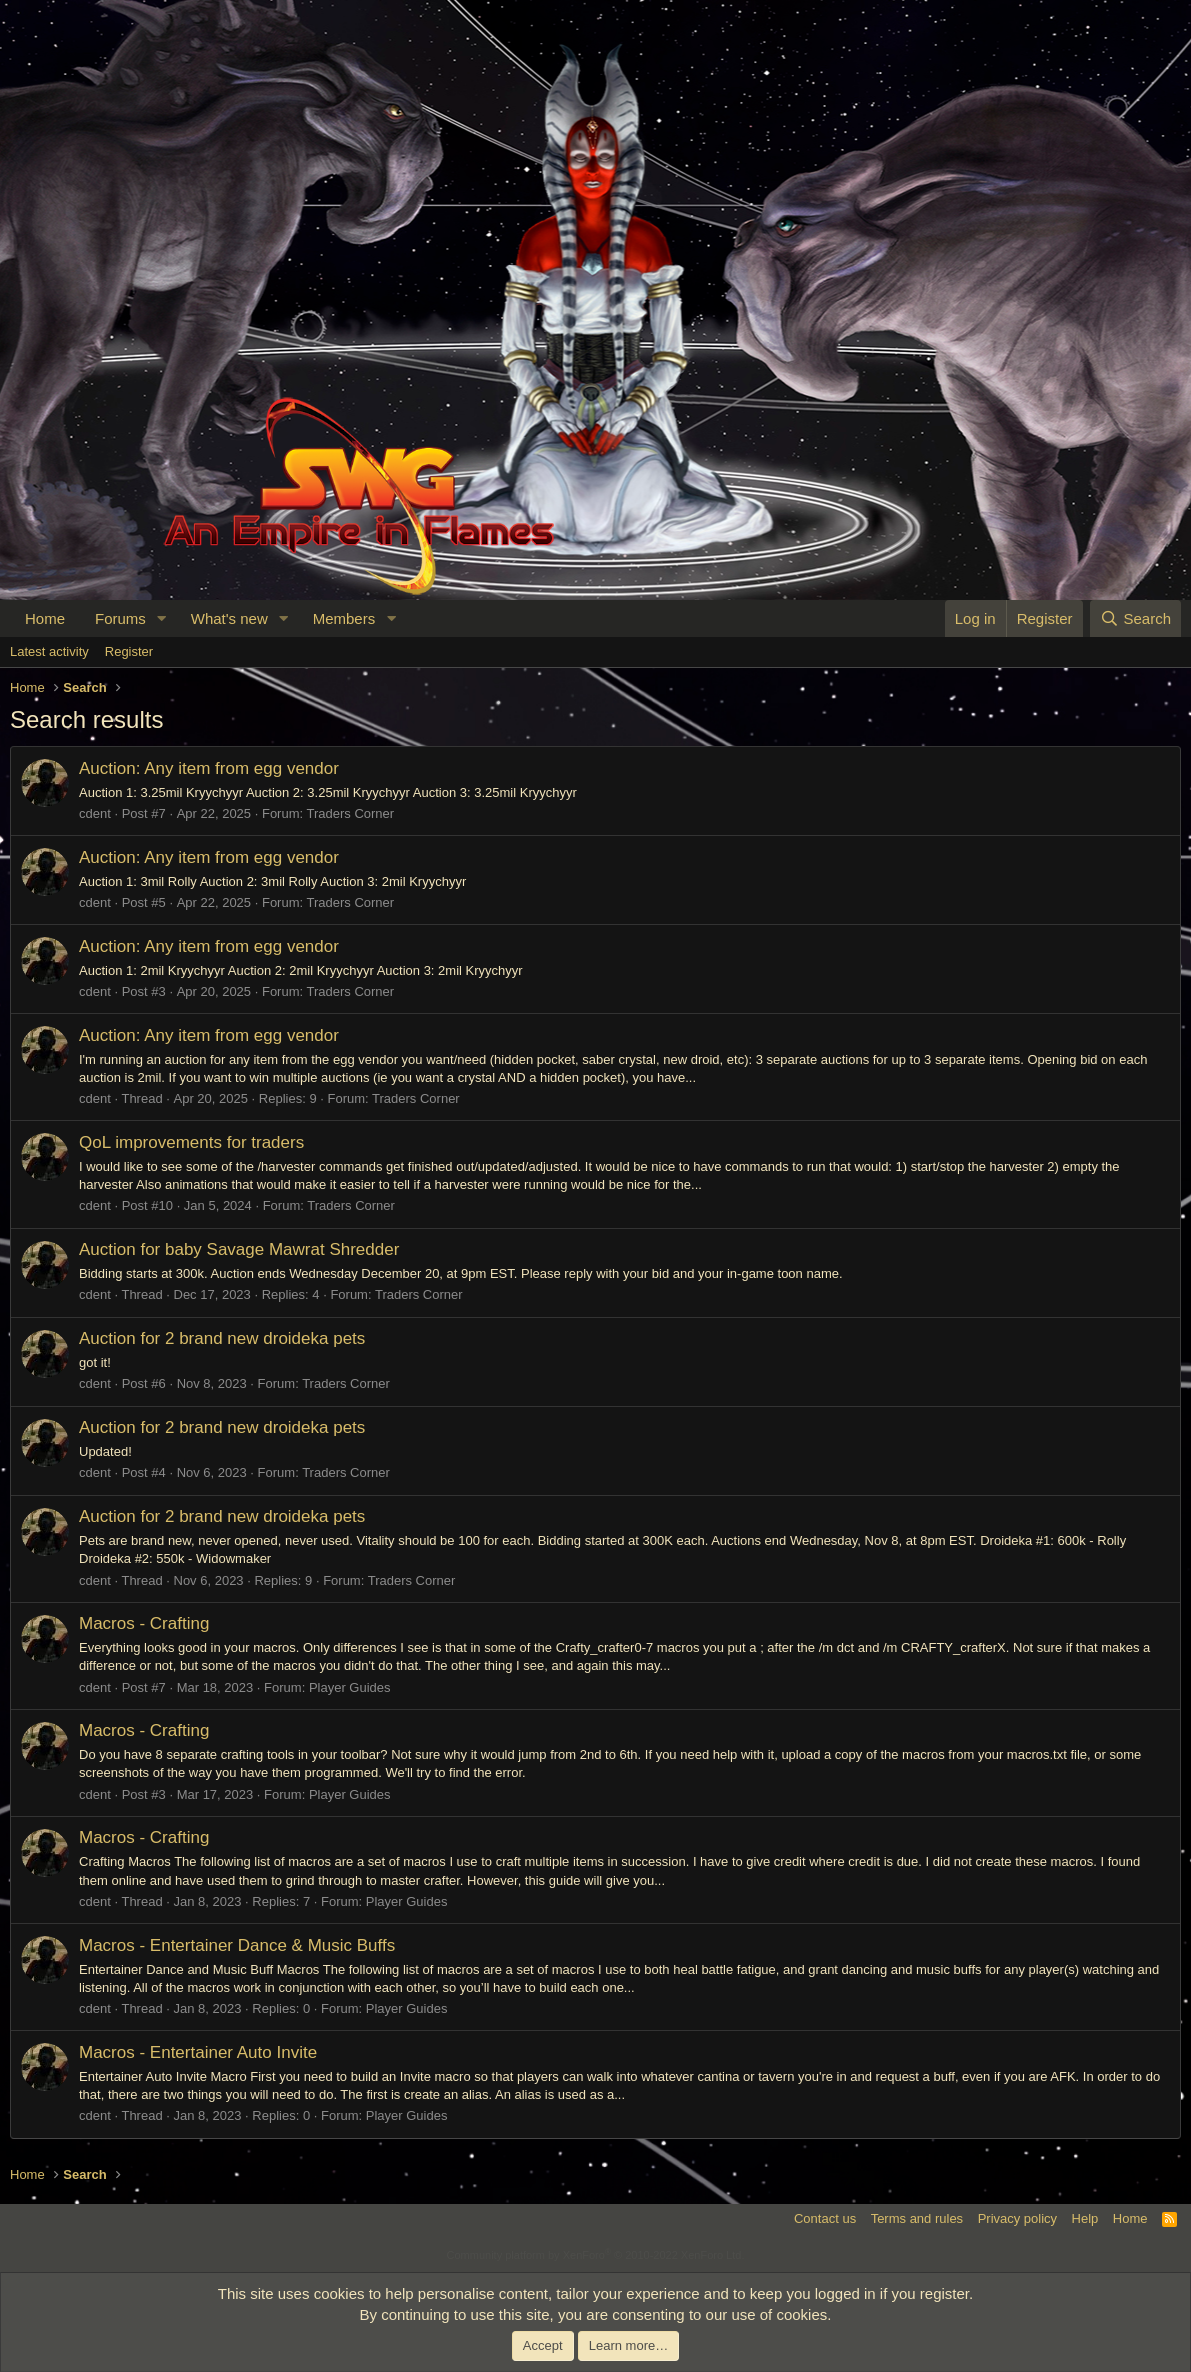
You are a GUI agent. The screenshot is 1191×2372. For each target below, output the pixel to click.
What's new (229, 618)
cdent (95, 813)
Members (344, 618)
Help (1085, 2218)
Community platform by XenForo (596, 2255)
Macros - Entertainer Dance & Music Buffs (237, 1945)
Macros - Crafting (144, 1623)
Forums (120, 618)
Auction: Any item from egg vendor (209, 768)
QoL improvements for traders (191, 1142)
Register (129, 651)
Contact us (825, 2218)
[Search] (1135, 618)
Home (45, 618)
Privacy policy (1017, 2218)
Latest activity (49, 651)
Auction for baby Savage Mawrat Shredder (239, 1249)
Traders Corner (351, 813)
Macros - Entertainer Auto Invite (198, 2052)
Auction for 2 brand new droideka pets (222, 1338)
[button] (162, 618)
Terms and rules (917, 2218)
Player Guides (350, 1687)
